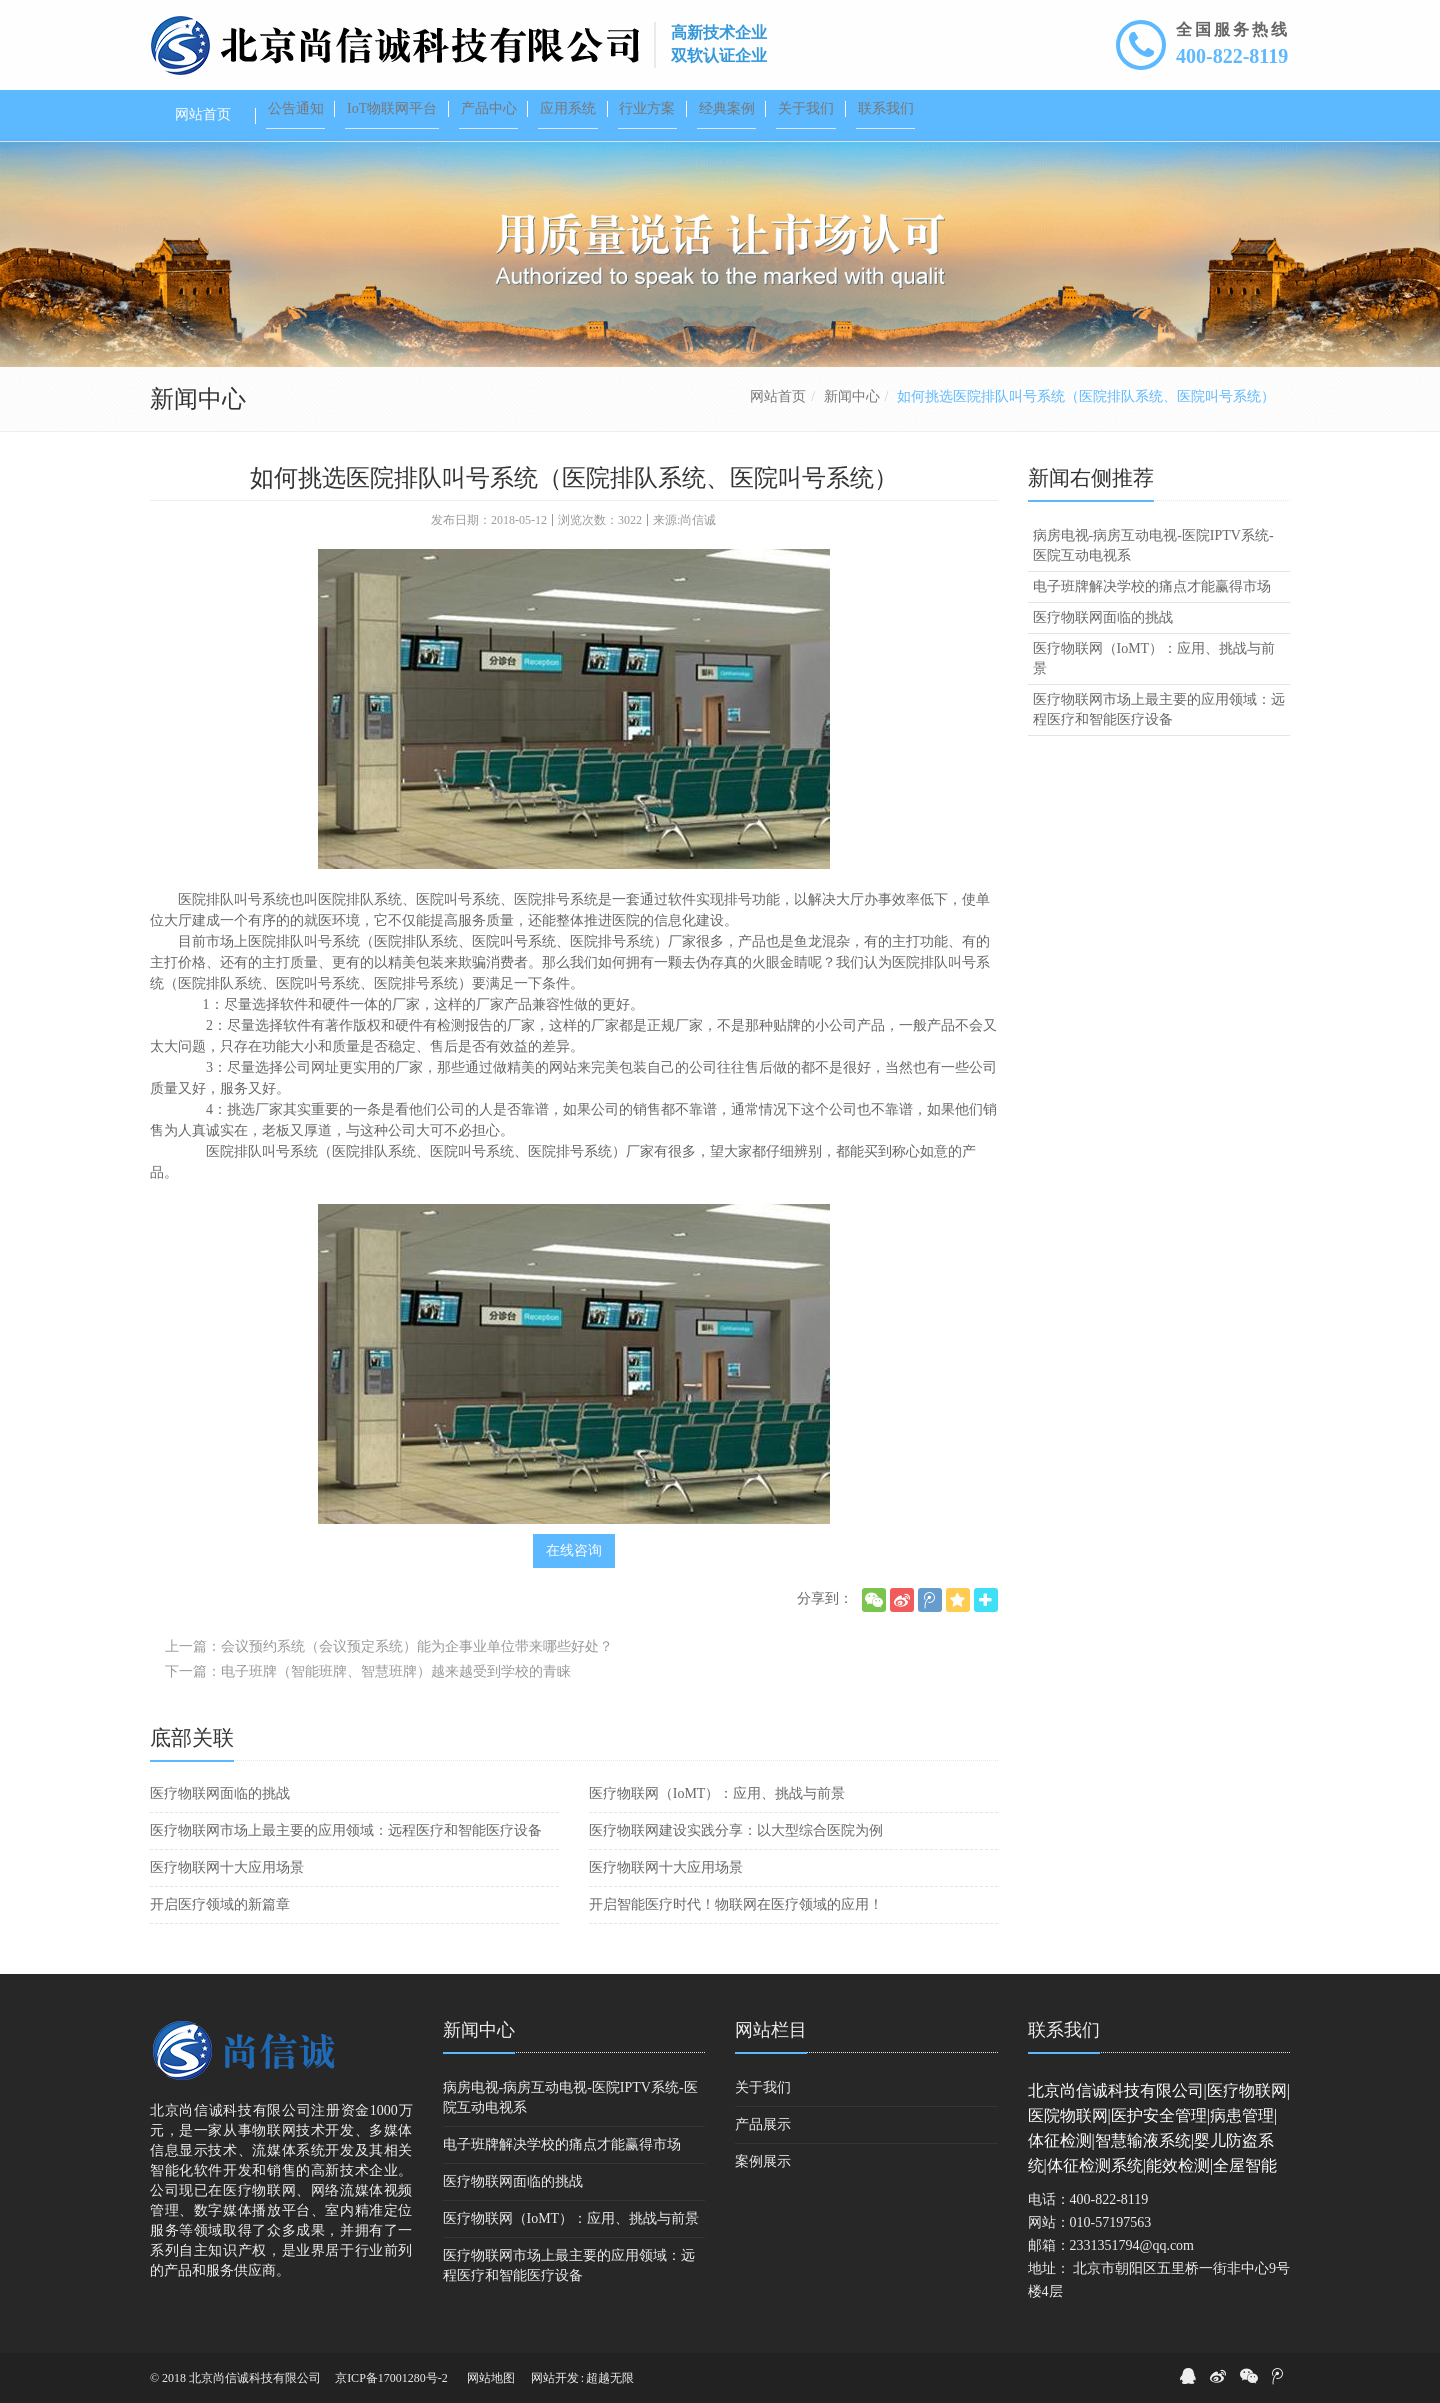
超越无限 (610, 2378)
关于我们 (763, 2087)
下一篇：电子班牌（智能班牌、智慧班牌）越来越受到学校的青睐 (368, 1671)
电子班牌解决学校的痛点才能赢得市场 (1152, 586)
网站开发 (555, 2378)
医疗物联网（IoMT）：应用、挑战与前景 (717, 1793)
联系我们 (1064, 2030)
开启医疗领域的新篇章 (220, 1904)
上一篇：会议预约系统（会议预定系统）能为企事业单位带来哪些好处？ (389, 1646)
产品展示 (763, 2124)
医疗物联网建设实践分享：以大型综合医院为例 (736, 1830)
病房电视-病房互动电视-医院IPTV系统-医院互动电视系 (1153, 545)
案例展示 (763, 2161)
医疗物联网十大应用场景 (227, 1867)
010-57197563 (1111, 2222)
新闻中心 (852, 396)
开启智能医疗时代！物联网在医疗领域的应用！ (736, 1904)
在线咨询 (574, 1550)
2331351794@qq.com (1132, 2245)
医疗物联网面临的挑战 (220, 1793)
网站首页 (778, 396)
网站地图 (491, 2378)
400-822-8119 (1232, 56)
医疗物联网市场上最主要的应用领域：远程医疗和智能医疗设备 (346, 1830)
